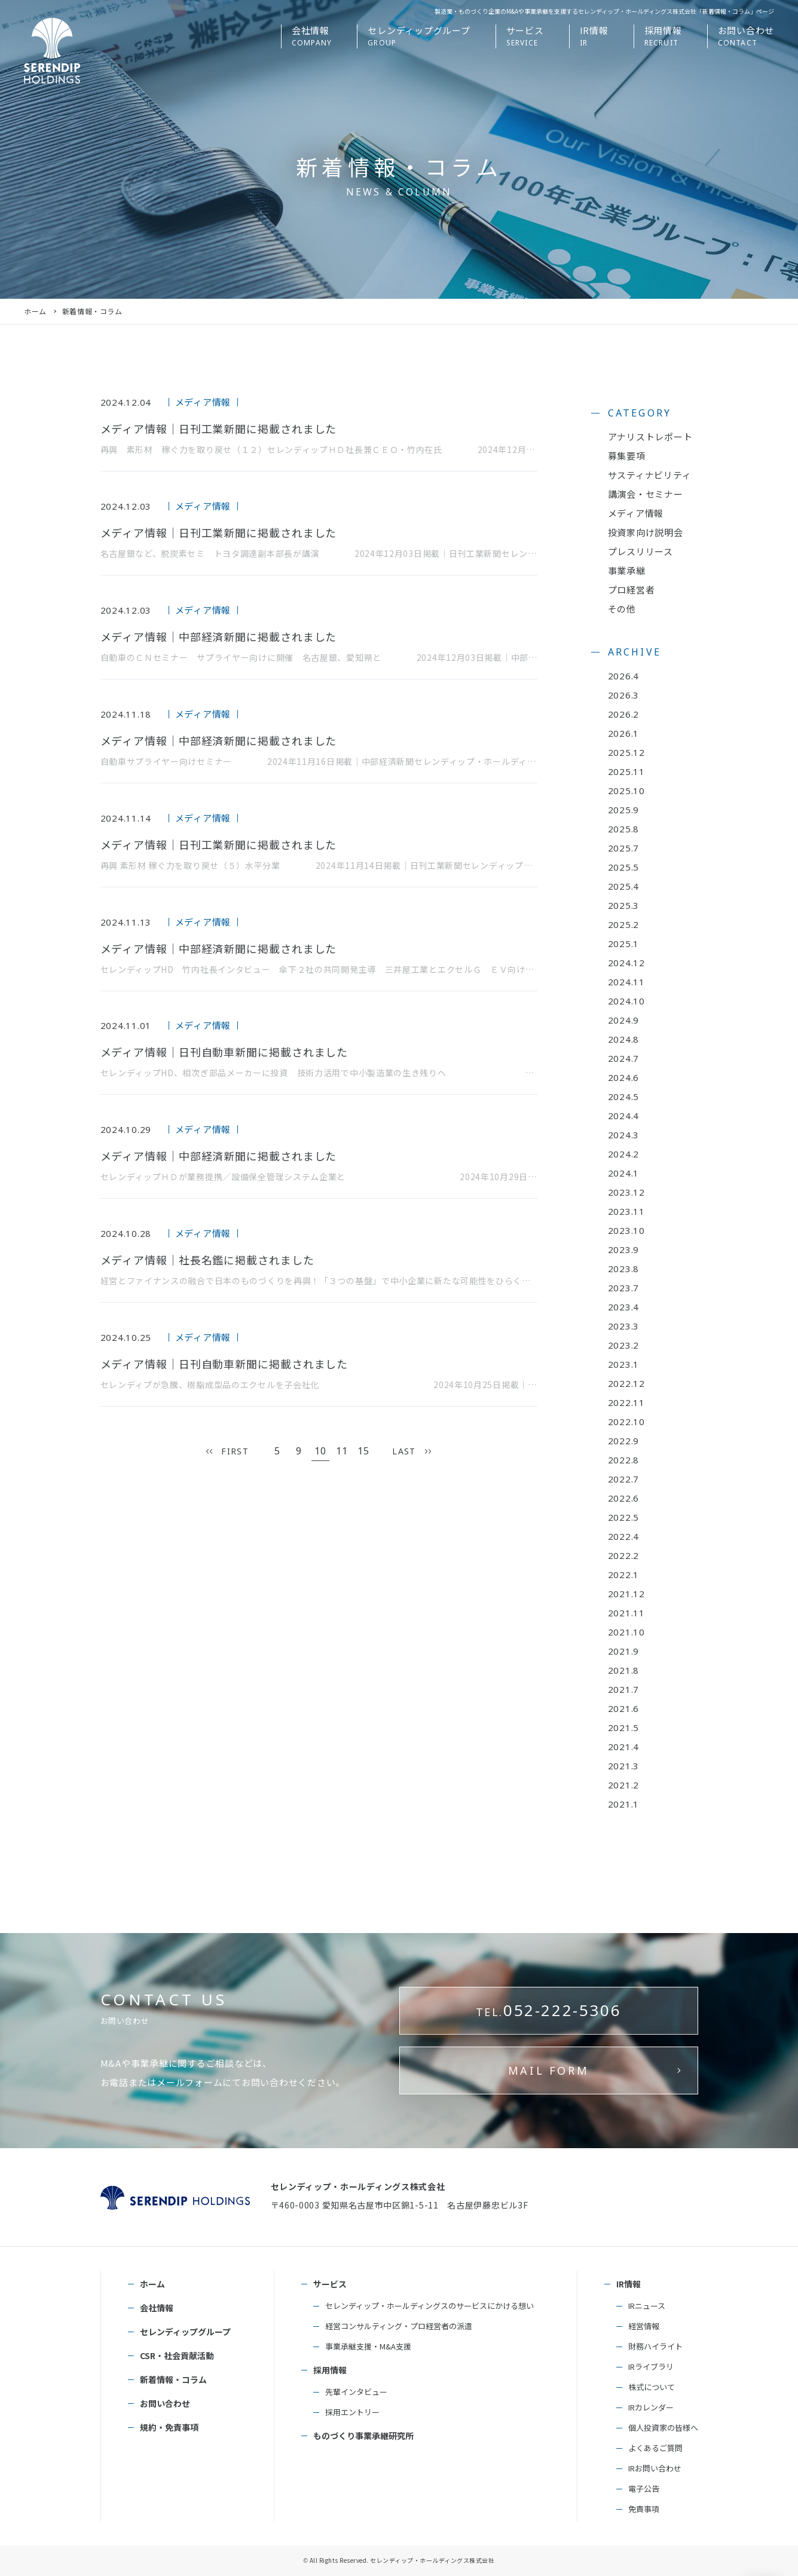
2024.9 (624, 1020)
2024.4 (624, 1116)
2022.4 (624, 1536)
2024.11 (626, 982)
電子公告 (643, 2488)
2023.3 (624, 1326)
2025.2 (624, 924)
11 (342, 1450)
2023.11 (626, 1211)
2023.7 (624, 1288)
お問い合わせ (165, 2403)
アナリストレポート (650, 436)
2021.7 (624, 1689)
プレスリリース (640, 551)
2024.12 (626, 963)
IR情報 (628, 2284)
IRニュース (646, 2305)
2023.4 (624, 1307)
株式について (651, 2387)
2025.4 (624, 886)
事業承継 (627, 570)
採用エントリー (352, 2412)
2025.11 (626, 771)
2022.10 (626, 1422)
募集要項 (627, 455)
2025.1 (624, 943)
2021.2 (624, 1785)
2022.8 (624, 1460)
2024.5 (624, 1096)
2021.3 (624, 1766)
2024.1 (624, 1173)
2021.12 (626, 1594)
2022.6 (624, 1498)
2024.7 (624, 1058)
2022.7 (624, 1479)
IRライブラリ (651, 2366)
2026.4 (624, 676)
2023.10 (626, 1230)
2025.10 (626, 791)
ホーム (35, 311)
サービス (330, 2284)
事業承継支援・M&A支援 (368, 2346)
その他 (622, 608)
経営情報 (643, 2326)
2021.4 (624, 1747)
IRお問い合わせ (654, 2468)
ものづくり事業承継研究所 (363, 2436)
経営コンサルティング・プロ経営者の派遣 (398, 2326)
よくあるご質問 (655, 2448)
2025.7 (624, 848)
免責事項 (643, 2508)
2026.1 (624, 733)
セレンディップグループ (185, 2332)
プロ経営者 (631, 589)
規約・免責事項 (169, 2427)
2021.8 (624, 1670)
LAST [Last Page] (404, 1451)
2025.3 (624, 905)
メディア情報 (636, 513)
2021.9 (624, 1651)
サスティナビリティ (650, 474)
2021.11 (626, 1613)
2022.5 (624, 1517)
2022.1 (624, 1574)
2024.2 (624, 1154)
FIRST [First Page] (235, 1451)
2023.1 (624, 1364)
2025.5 (624, 867)
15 (363, 1450)
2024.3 (624, 1135)
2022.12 (626, 1383)
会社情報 (156, 2308)
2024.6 (624, 1077)
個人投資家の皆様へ (663, 2427)
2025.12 (626, 752)
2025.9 (624, 810)
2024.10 (626, 1001)
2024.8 (624, 1039)
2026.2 (624, 714)
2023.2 (624, 1345)
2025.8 (624, 829)
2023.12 (626, 1192)
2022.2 (624, 1555)
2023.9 (624, 1249)
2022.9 (624, 1441)
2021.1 (624, 1804)
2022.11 (626, 1402)
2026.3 (624, 695)
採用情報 (330, 2370)
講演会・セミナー (645, 494)
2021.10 (626, 1632)
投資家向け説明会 (645, 532)
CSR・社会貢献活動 (177, 2355)
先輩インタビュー (356, 2391)
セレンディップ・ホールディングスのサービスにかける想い (429, 2305)
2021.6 (624, 1708)
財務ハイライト (655, 2346)
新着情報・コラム (173, 2379)
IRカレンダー (651, 2407)
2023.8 (624, 1269)
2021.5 (624, 1727)
